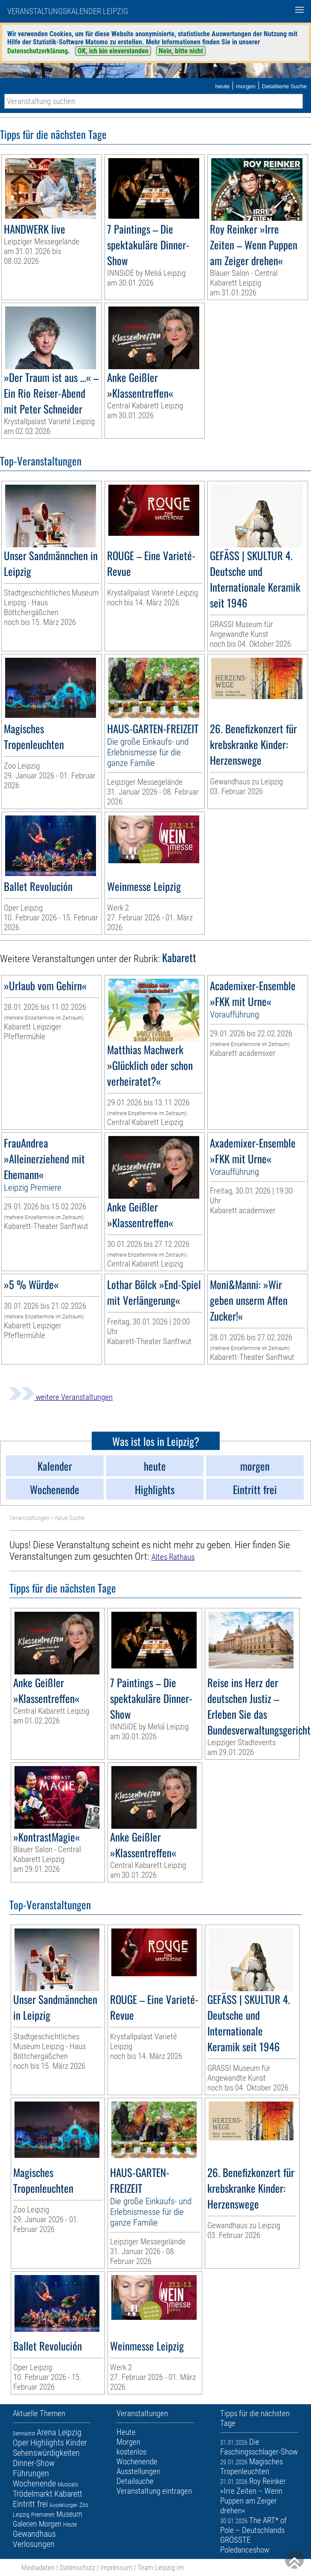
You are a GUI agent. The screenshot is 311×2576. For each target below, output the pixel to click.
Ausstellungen (63, 2505)
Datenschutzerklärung (37, 51)
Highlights (47, 2442)
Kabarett (68, 2494)
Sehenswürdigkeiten (46, 2453)
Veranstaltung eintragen (154, 2491)
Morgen (50, 2523)
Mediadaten (38, 2567)
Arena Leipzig (59, 2432)
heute (222, 86)
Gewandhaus (34, 2534)
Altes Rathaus (173, 1557)
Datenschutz (77, 2567)
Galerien (25, 2523)
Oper (21, 2442)
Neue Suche (69, 1518)
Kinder (76, 2442)
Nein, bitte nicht (181, 51)
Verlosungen (34, 2544)
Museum (69, 2514)
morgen (246, 86)
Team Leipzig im (160, 2567)
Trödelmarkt (32, 2494)
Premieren (43, 2514)
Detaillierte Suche (284, 86)
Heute (70, 2524)
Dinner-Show (34, 2463)
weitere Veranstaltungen (61, 1397)
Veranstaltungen (29, 1518)
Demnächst (24, 2434)
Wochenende (34, 2483)
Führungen (31, 2473)
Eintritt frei (30, 2504)
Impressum (116, 2567)
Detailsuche (135, 2481)
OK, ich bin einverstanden (113, 51)
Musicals (68, 2484)
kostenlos (131, 2452)
